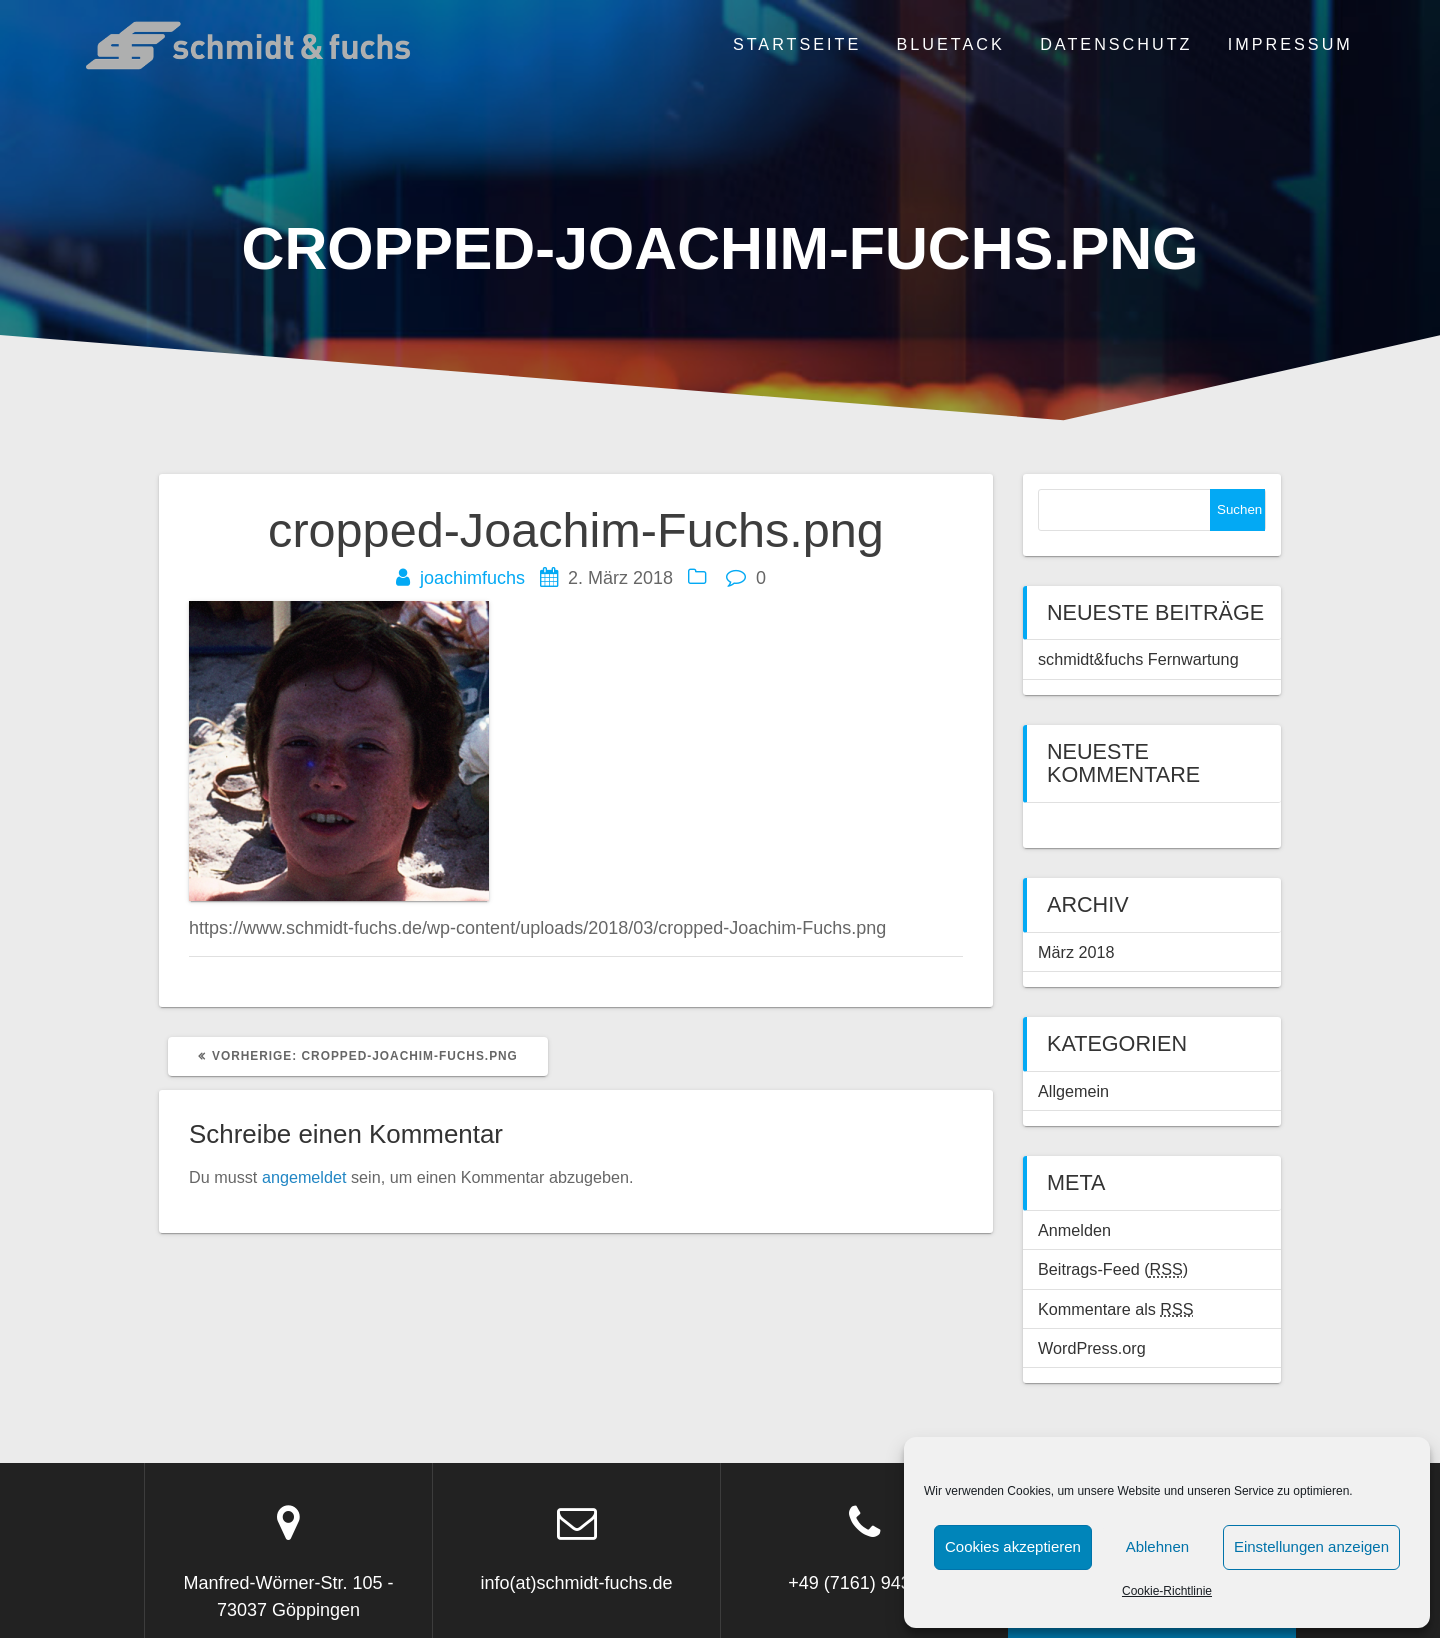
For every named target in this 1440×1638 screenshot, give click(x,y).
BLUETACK (951, 44)
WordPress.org (1092, 1348)
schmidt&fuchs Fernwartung (1138, 659)
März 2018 (1076, 952)
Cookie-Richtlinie (1167, 1591)
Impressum (1290, 44)
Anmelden (1074, 1230)
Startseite (797, 44)
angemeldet (304, 1177)
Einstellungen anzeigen (1311, 1546)
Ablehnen (1157, 1546)
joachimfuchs (472, 578)
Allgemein (1073, 1091)
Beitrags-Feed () (1113, 1269)
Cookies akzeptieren (1013, 1546)
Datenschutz (1116, 44)
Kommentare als (1116, 1309)
